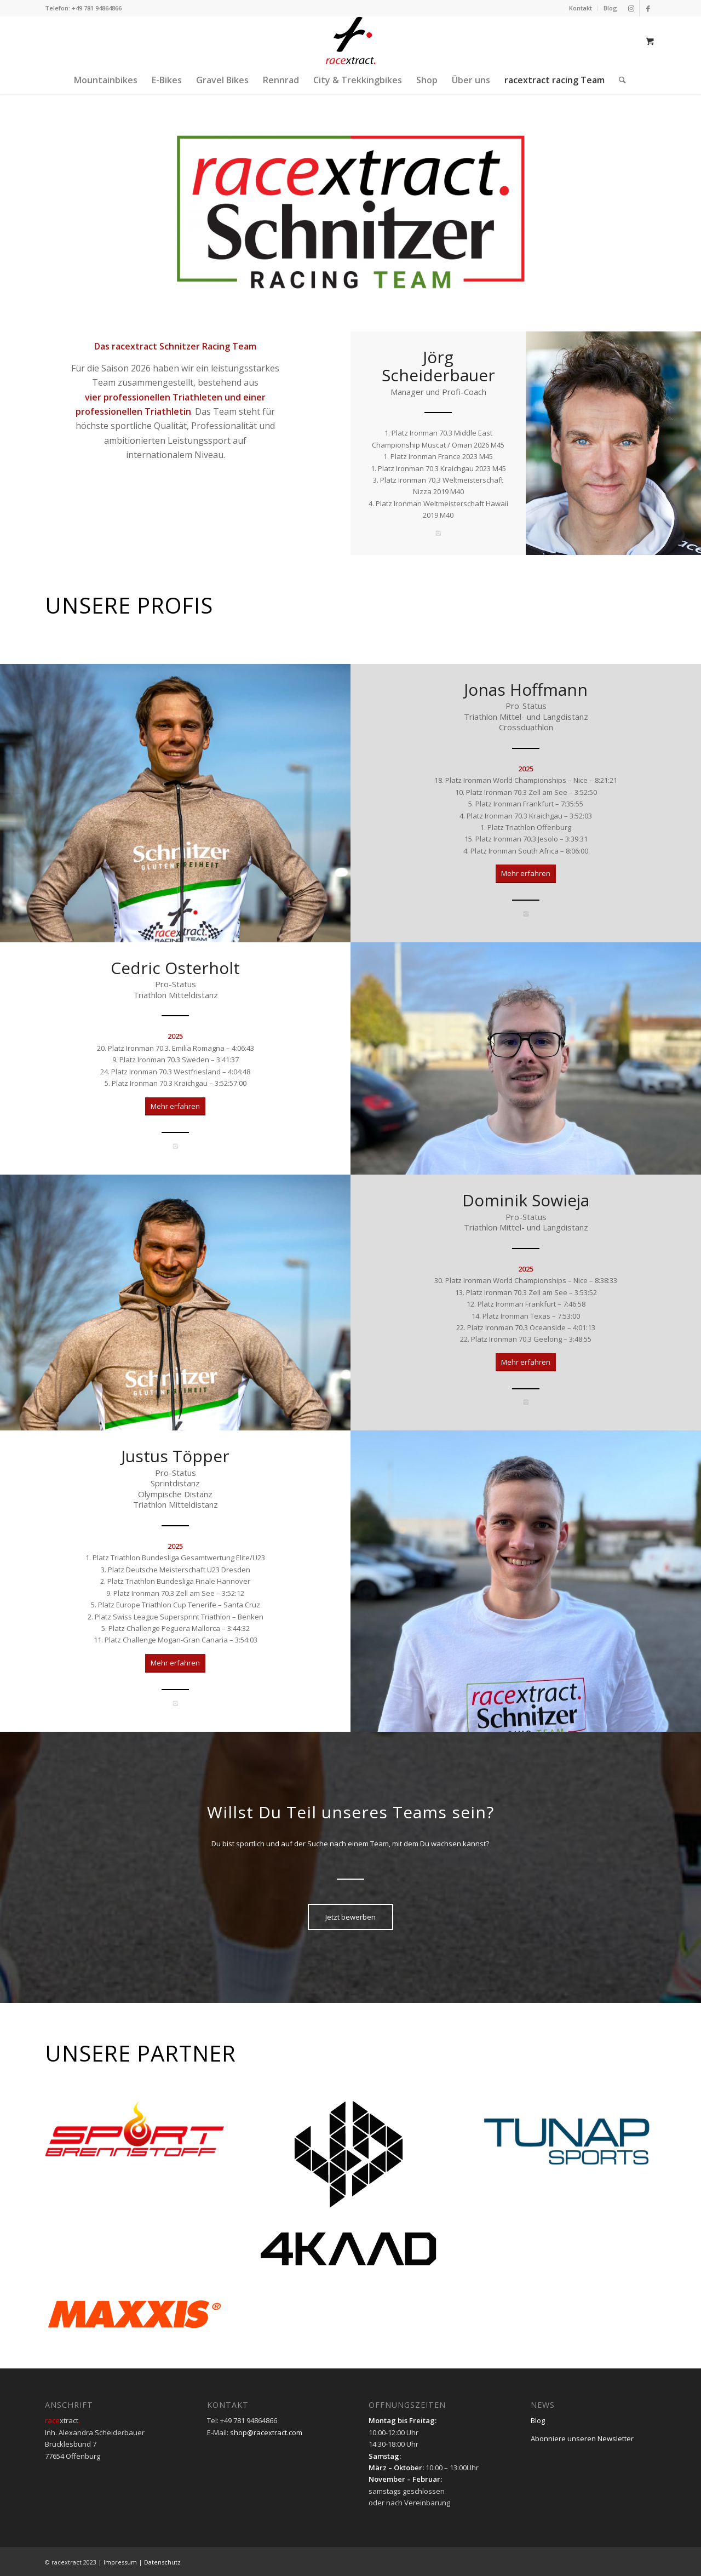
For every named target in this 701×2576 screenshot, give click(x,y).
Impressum (120, 2562)
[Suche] (619, 80)
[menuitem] (581, 8)
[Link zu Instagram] (631, 8)
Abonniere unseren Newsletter (582, 2438)
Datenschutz (162, 2562)
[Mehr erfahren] (526, 874)
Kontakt (580, 8)
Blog (610, 8)
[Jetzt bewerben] (350, 1917)
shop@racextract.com (266, 2432)
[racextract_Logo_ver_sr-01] (350, 41)
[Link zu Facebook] (648, 8)
